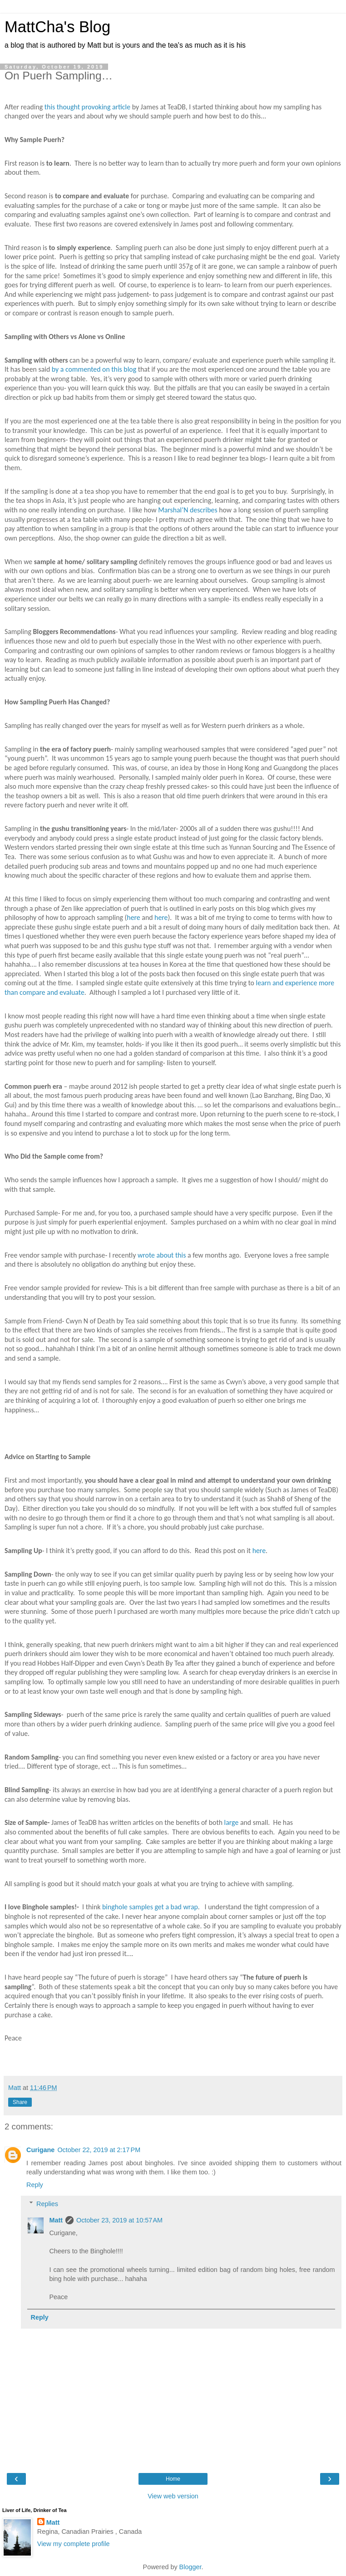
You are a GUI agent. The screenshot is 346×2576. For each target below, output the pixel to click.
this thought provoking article (87, 107)
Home (173, 2479)
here (133, 917)
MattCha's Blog (57, 26)
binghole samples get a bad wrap (150, 1907)
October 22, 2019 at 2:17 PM (98, 2149)
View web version (173, 2496)
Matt (56, 2220)
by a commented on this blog (94, 369)
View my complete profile (73, 2543)
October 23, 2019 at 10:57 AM (119, 2220)
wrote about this (162, 1255)
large (231, 1822)
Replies (47, 2203)
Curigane (40, 2149)
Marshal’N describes (188, 510)
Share (20, 2102)
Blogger (190, 2567)
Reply (34, 2184)
